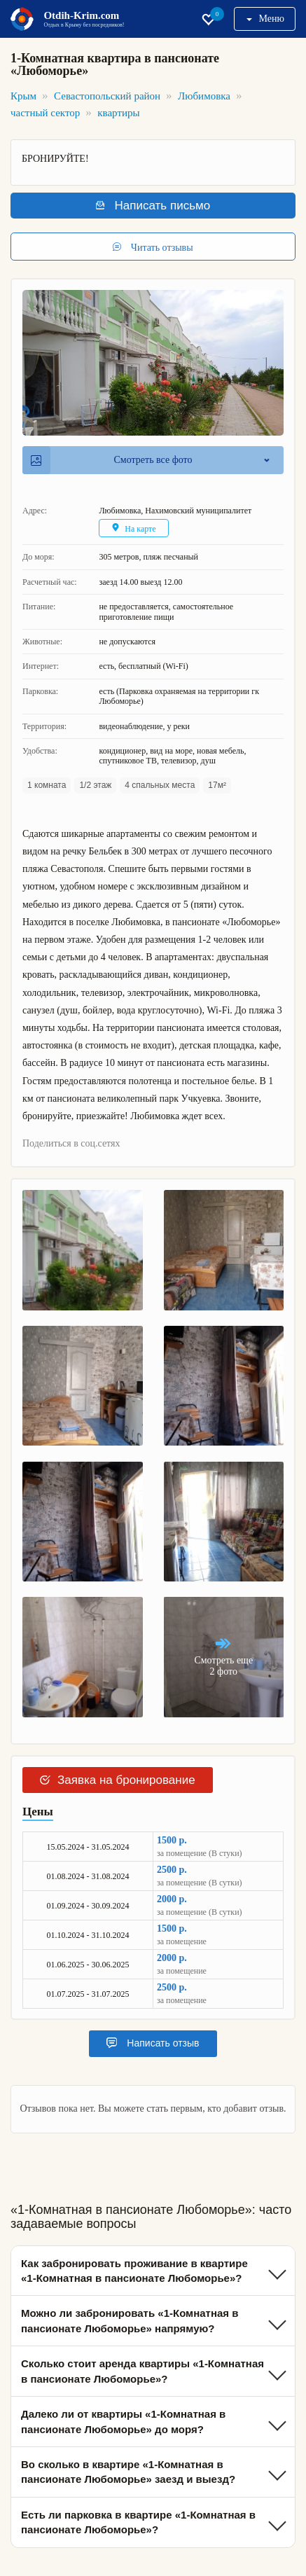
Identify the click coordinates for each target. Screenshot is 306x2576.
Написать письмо (153, 205)
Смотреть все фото (111, 460)
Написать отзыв (152, 2043)
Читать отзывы (153, 246)
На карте (133, 528)
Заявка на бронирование (117, 1780)
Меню (265, 18)
